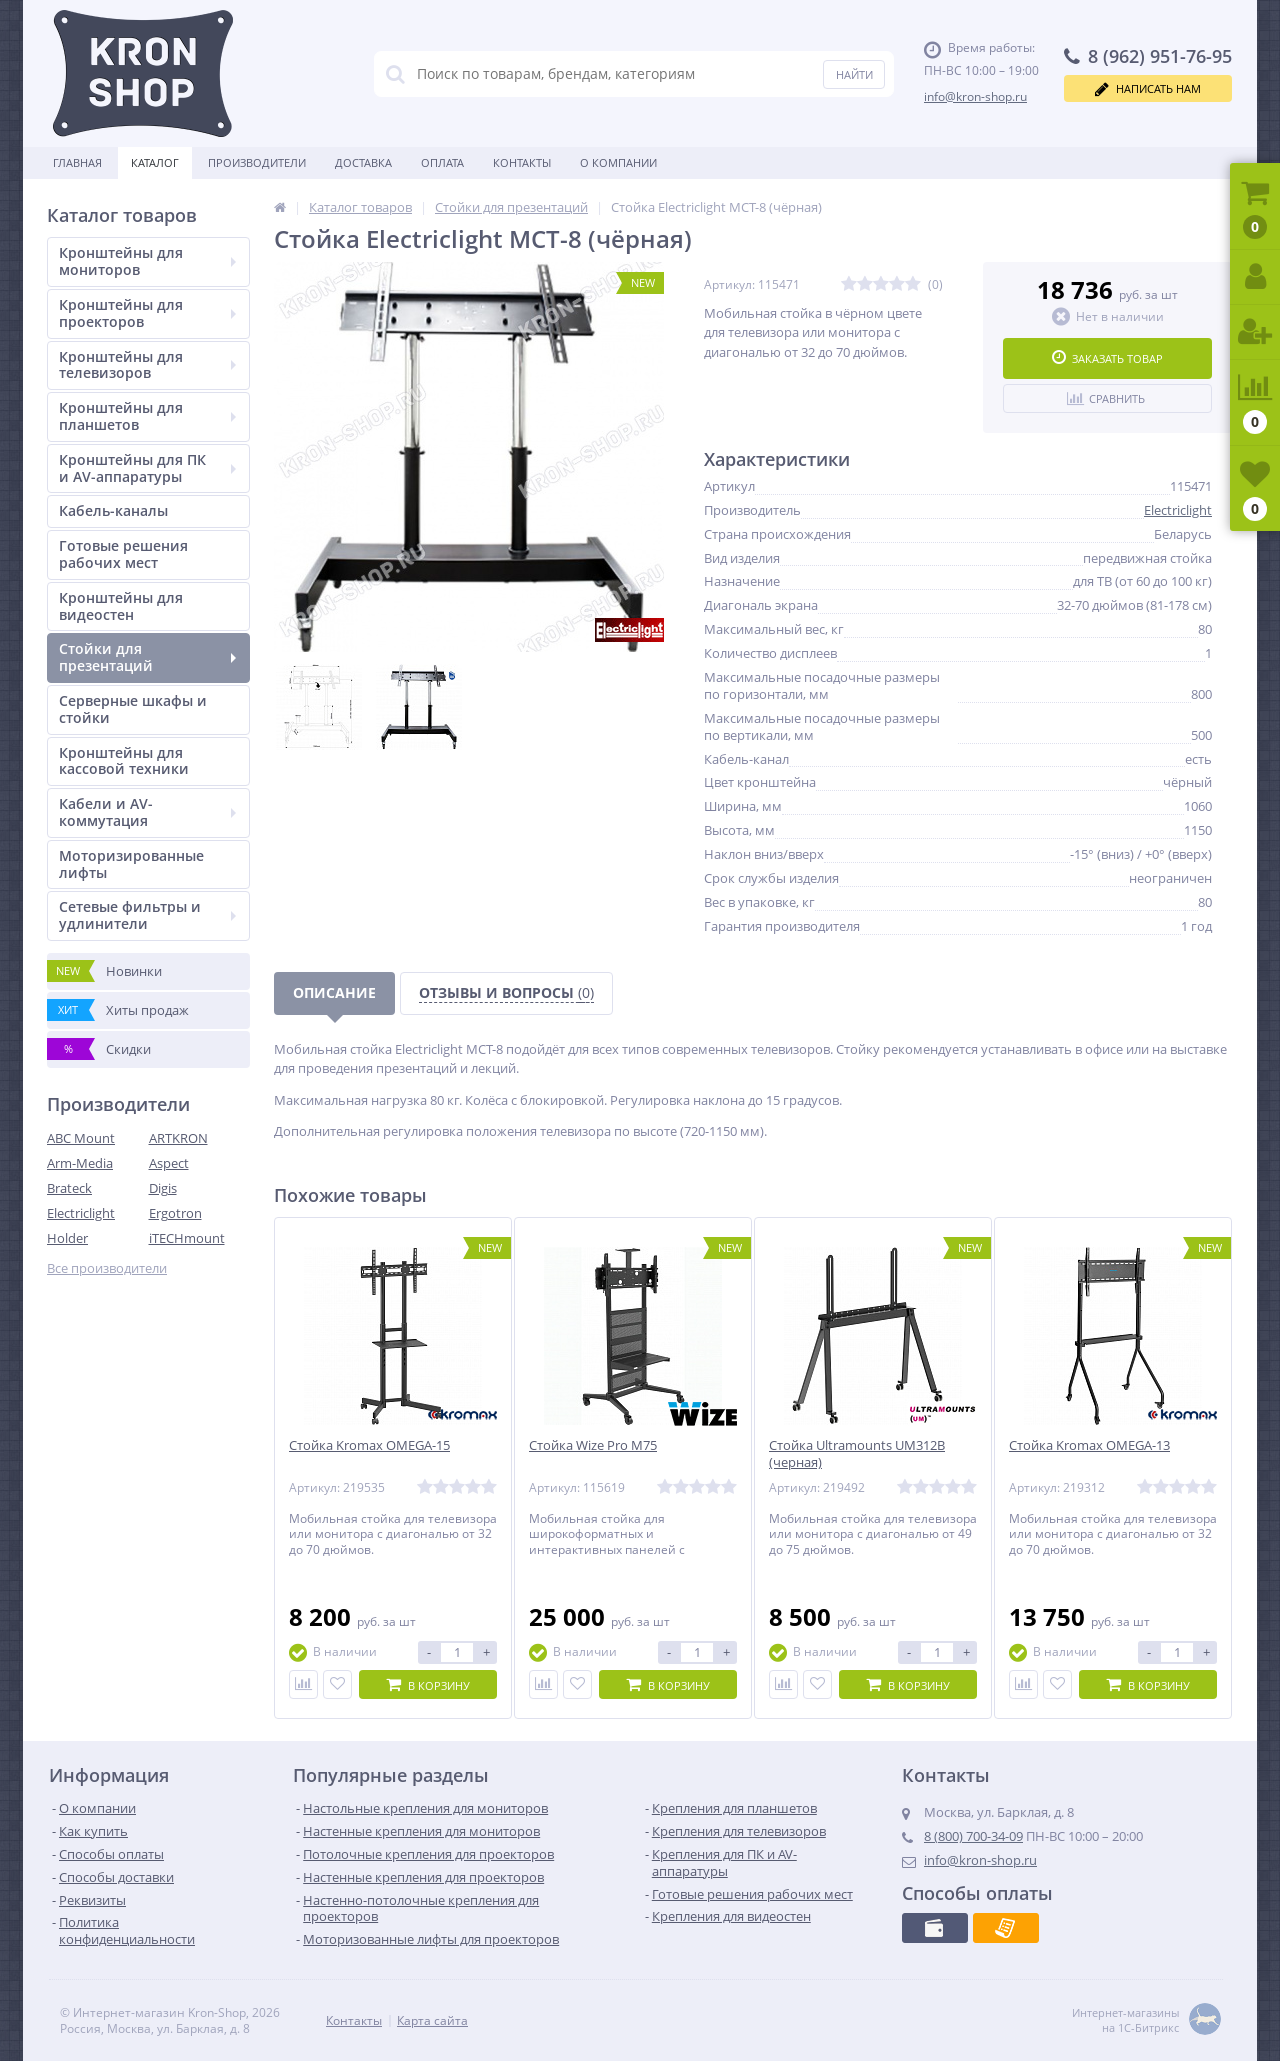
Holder (67, 1238)
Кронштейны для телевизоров (147, 365)
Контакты (522, 162)
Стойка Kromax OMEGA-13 (1089, 1445)
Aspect (169, 1163)
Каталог (155, 162)
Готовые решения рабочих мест (123, 554)
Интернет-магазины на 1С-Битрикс (1146, 2020)
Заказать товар (1107, 357)
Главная (77, 162)
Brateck (69, 1188)
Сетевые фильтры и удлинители (147, 915)
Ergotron (175, 1213)
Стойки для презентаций (147, 657)
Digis (163, 1188)
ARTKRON (178, 1138)
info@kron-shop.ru (975, 96)
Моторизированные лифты (131, 864)
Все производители (107, 1268)
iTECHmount (187, 1238)
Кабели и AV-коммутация (147, 812)
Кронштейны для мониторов (147, 261)
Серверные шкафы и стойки (133, 709)
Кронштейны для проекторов (147, 313)
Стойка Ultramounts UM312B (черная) (857, 1454)
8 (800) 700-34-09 (973, 1836)
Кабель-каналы (113, 510)
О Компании (618, 162)
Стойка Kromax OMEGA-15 (369, 1445)
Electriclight (81, 1213)
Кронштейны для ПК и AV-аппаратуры (147, 468)
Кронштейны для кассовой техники (124, 761)
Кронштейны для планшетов (147, 416)
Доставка (363, 162)
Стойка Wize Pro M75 (593, 1445)
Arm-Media (80, 1163)
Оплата (442, 162)
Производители (257, 162)
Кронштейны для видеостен (121, 606)
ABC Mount (81, 1138)
